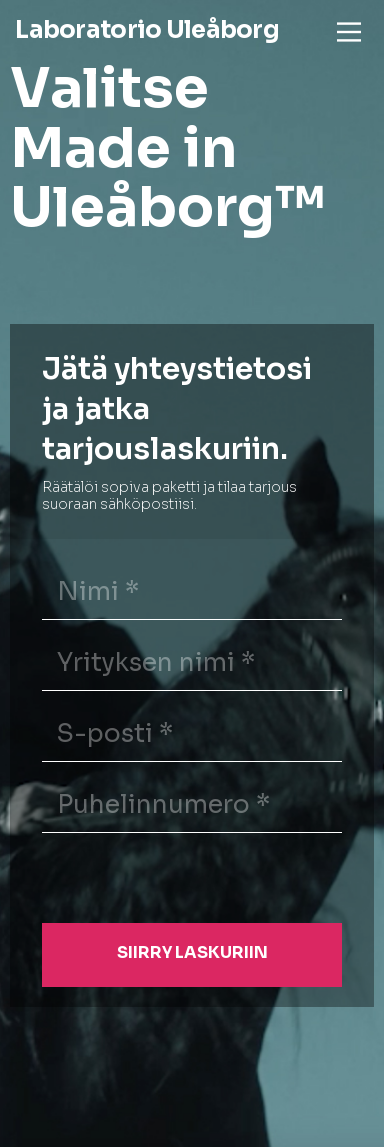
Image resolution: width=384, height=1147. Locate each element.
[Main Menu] (349, 32)
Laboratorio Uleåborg (147, 30)
